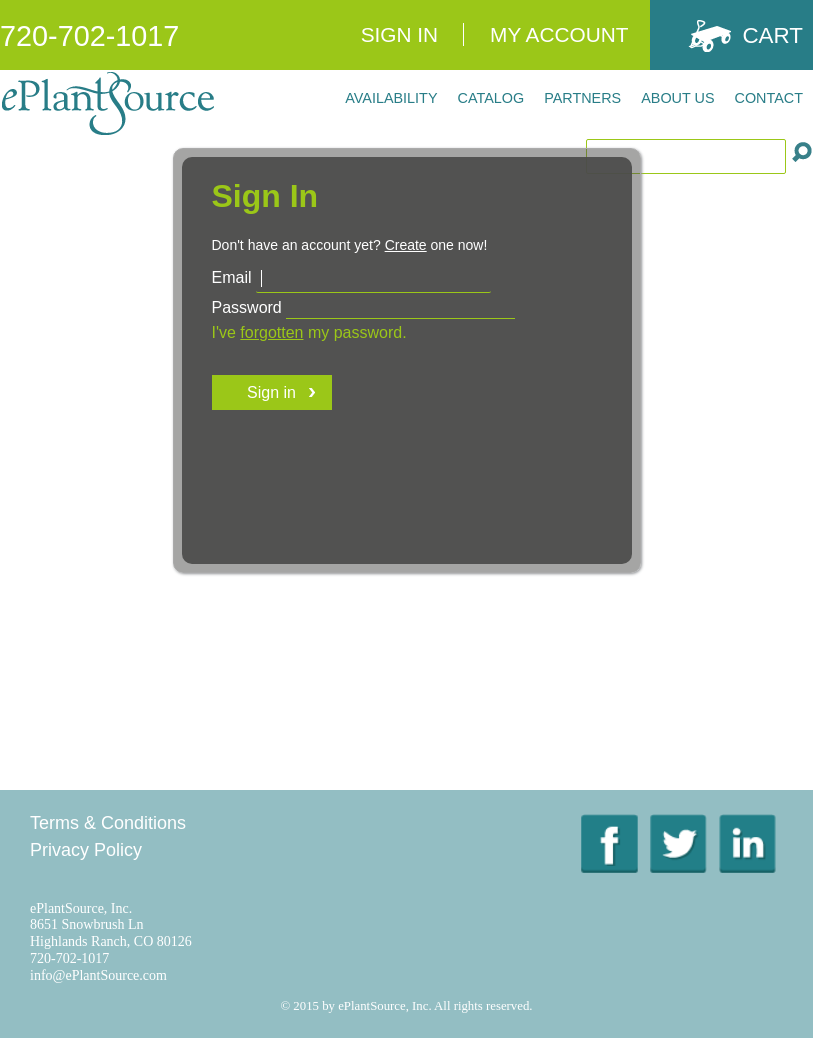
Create (406, 245)
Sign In (399, 34)
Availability (391, 98)
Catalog (491, 98)
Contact (769, 98)
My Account (559, 34)
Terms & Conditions (108, 823)
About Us (677, 98)
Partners (582, 98)
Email (232, 277)
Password (247, 307)
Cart (772, 35)
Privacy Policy (86, 850)
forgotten (271, 332)
